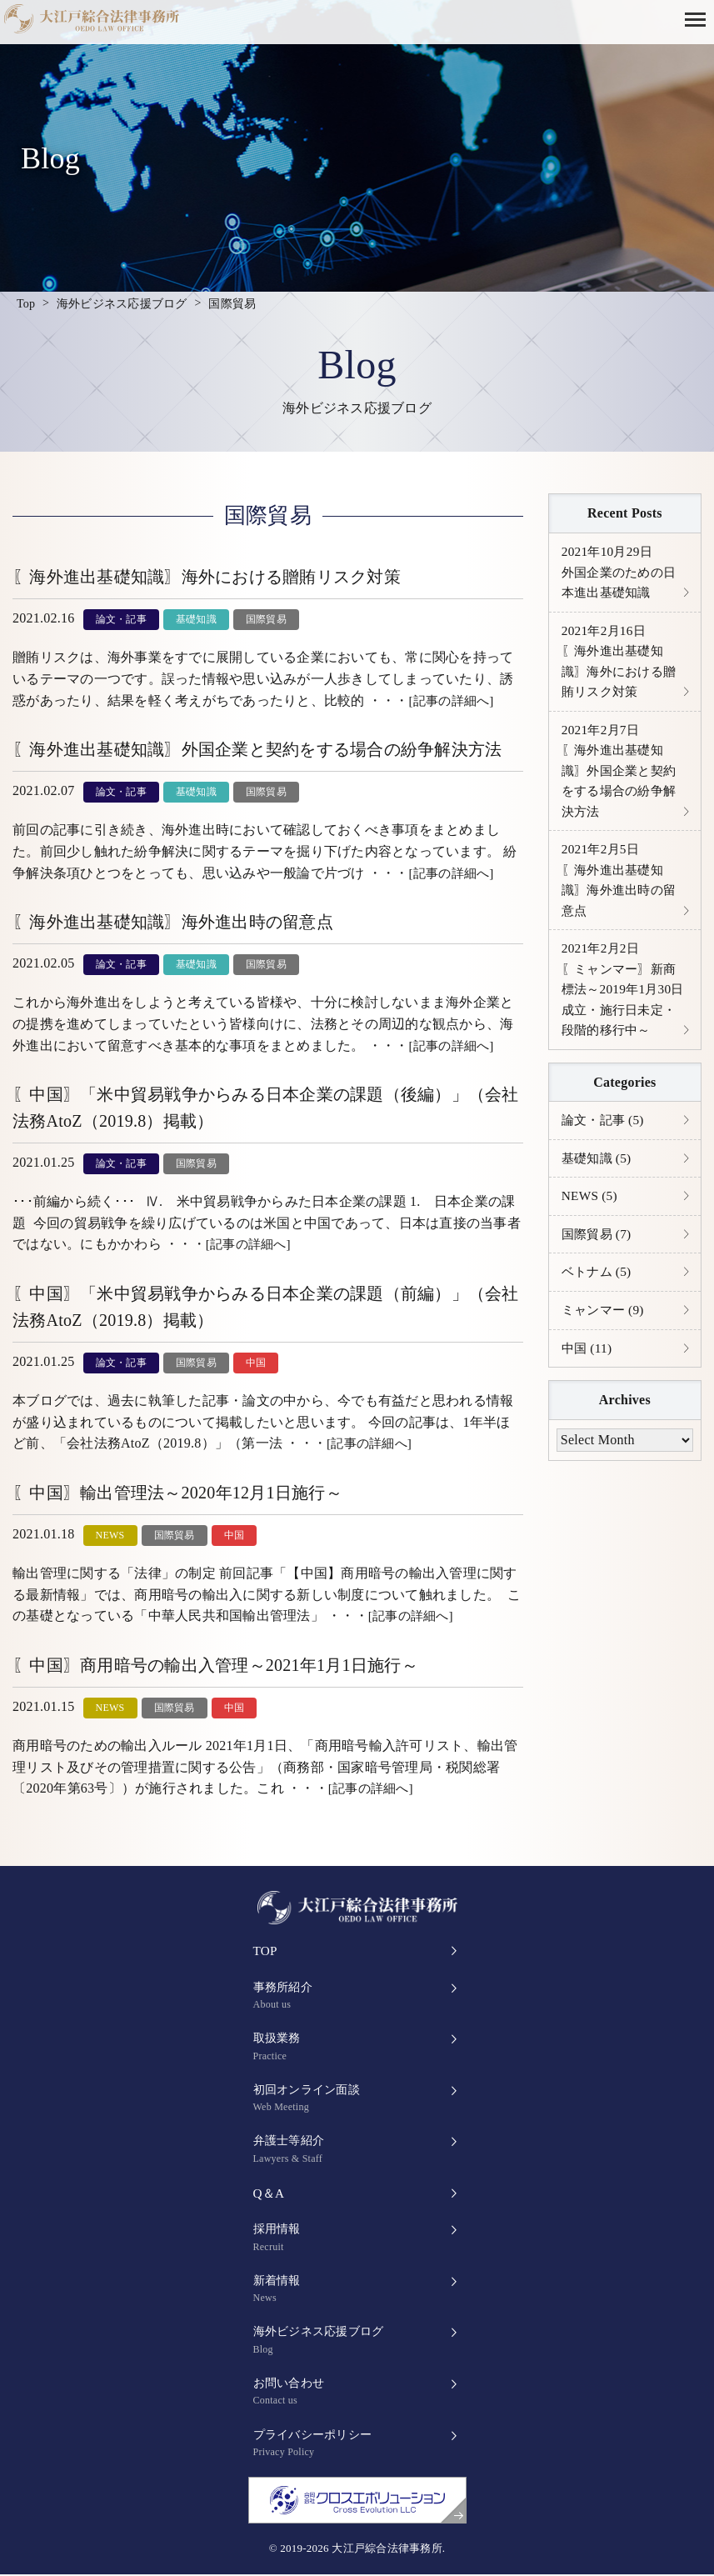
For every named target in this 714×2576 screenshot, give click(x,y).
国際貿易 (266, 619)
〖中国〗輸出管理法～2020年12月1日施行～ (177, 1492)
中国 (256, 1362)
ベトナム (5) (599, 1295)
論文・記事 (121, 619)
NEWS (110, 1535)
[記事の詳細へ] (454, 700)
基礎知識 (196, 619)
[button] (699, 18)
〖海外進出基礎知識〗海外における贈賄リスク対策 (206, 577)
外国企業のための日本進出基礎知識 (622, 573)
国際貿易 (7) (599, 1256)
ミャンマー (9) (605, 1334)
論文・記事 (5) (605, 1140)
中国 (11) (588, 1373)
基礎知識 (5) (599, 1179)
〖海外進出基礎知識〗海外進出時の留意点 (172, 922)
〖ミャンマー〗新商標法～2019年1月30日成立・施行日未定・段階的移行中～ (622, 1005)
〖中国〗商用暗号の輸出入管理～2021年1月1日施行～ (215, 1665)
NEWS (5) (591, 1217)
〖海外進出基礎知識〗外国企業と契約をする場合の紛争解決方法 (257, 749)
